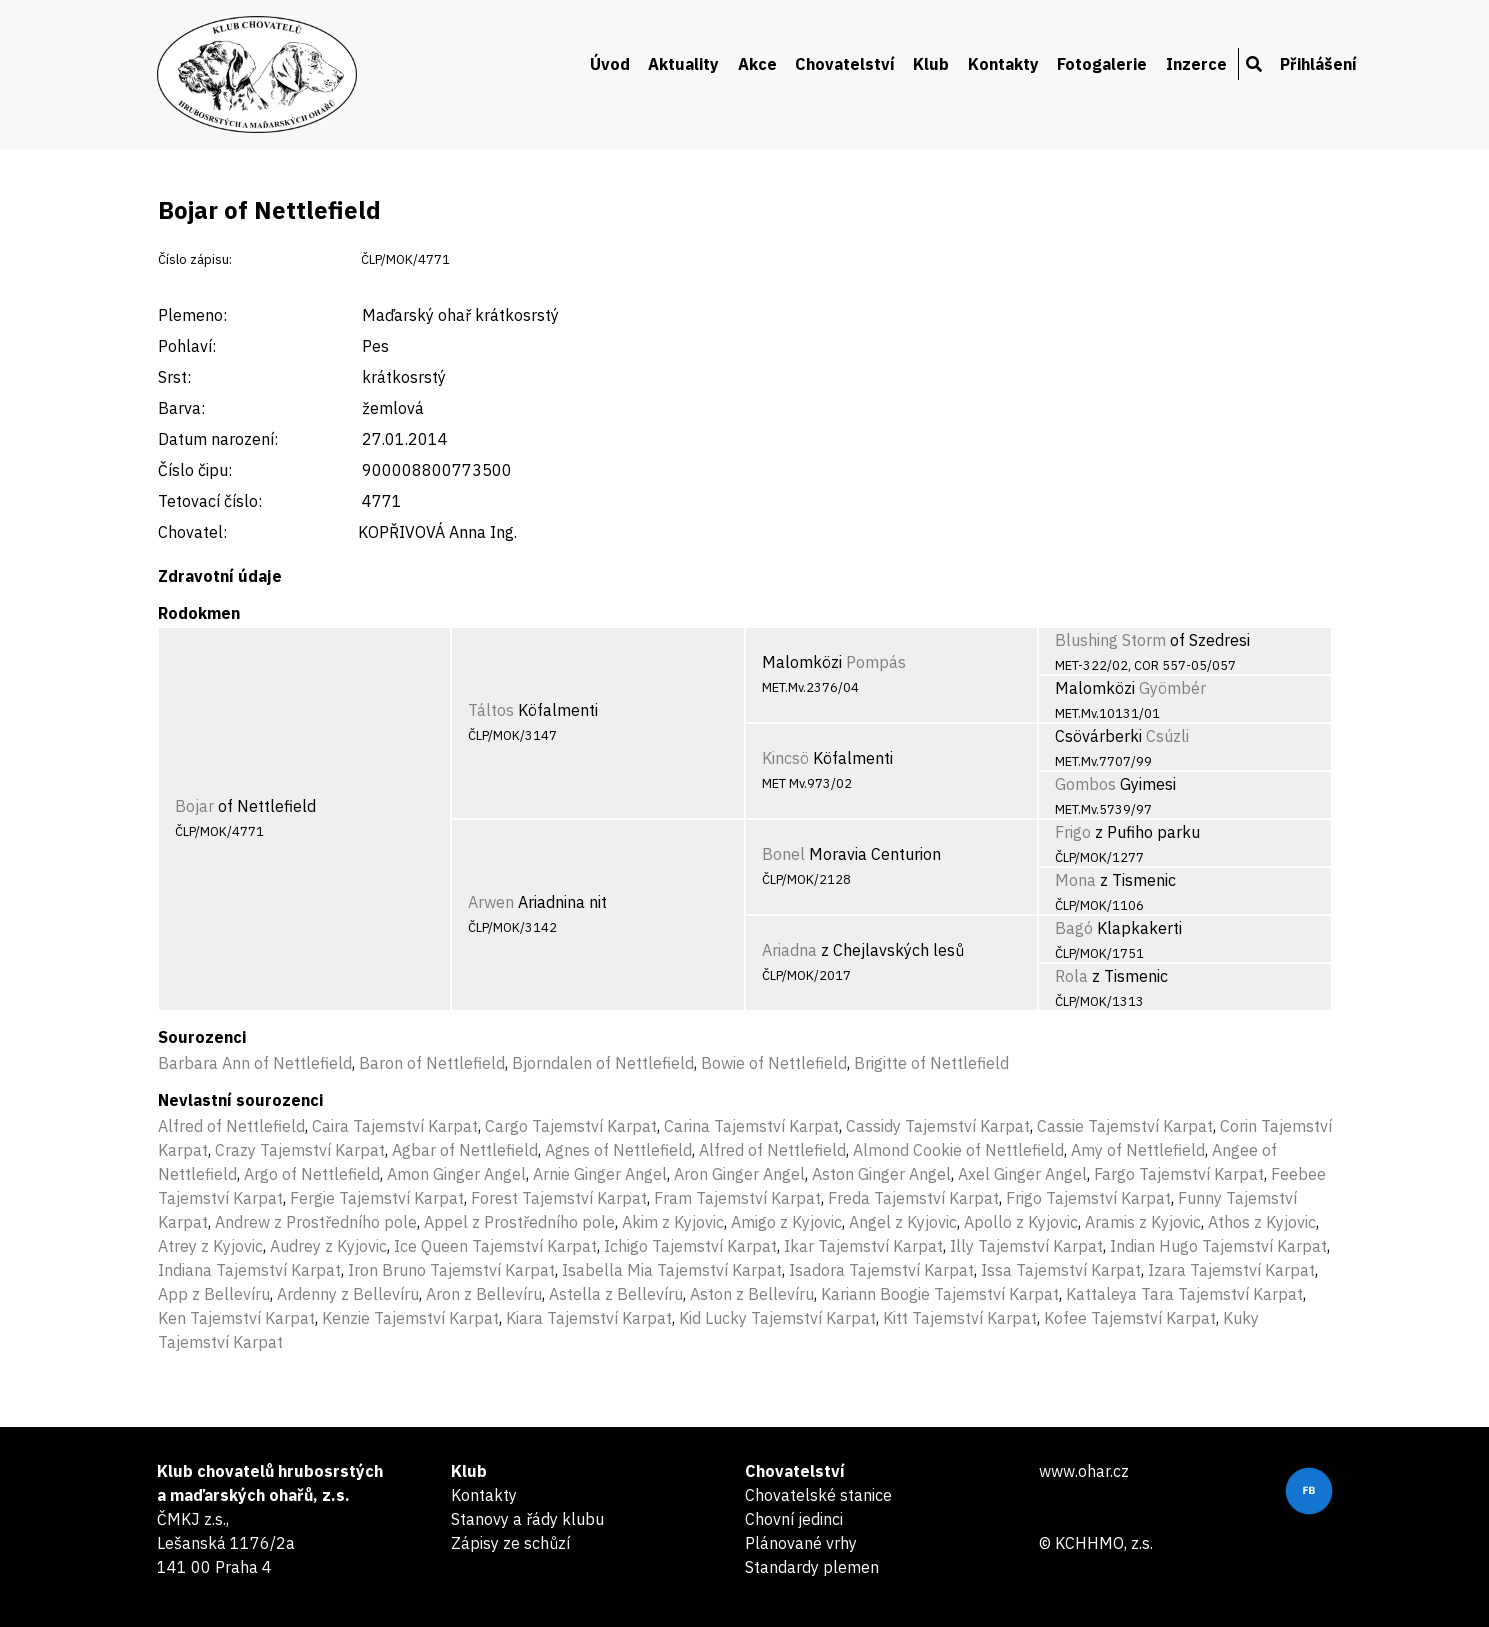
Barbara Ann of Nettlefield (255, 1063)
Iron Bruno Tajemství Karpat (451, 1270)
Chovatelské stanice (818, 1495)
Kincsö (785, 758)
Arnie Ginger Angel (600, 1174)
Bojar (194, 806)
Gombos (1085, 784)
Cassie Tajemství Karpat (1125, 1126)
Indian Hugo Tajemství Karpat (1218, 1246)
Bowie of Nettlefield (774, 1063)
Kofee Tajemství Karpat (1130, 1318)
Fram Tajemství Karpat (737, 1198)
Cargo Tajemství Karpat (571, 1126)
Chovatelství (845, 64)
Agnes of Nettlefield (618, 1150)
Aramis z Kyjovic (1143, 1222)
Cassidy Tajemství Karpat (938, 1126)
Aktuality (683, 64)
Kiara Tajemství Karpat (589, 1318)
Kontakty (1003, 64)
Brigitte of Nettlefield (931, 1063)
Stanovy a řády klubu (527, 1519)
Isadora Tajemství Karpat (881, 1270)
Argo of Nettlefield (312, 1174)
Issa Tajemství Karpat (1061, 1270)
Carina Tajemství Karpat (751, 1126)
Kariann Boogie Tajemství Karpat (940, 1294)
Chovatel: (192, 532)
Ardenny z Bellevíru (348, 1294)
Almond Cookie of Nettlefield (958, 1150)
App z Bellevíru (214, 1294)
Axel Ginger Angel (1022, 1174)
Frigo (1073, 832)
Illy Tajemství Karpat (1026, 1246)
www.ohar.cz (1084, 1471)
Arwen (491, 902)
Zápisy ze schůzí (510, 1543)
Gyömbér (1172, 688)
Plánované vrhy (801, 1543)
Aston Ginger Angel (881, 1174)
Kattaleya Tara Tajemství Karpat (1184, 1294)
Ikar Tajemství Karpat (863, 1246)
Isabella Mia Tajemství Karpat (672, 1270)
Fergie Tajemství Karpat (377, 1198)
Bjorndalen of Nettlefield (603, 1063)
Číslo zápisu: (195, 259)
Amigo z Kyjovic (786, 1222)
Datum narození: (218, 439)
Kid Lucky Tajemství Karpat (777, 1318)
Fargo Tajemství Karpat (1179, 1174)
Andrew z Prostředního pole (316, 1222)
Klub (931, 64)
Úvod (610, 64)
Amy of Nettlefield (1138, 1150)
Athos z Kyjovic (1262, 1222)
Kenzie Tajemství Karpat (410, 1318)
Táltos (491, 710)
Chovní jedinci (794, 1519)
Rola (1071, 976)
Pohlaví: (187, 346)
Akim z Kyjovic (673, 1222)
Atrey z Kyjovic (210, 1246)
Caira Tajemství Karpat (395, 1126)
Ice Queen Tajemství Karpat (495, 1246)
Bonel (783, 854)
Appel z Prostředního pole (519, 1222)
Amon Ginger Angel (456, 1174)
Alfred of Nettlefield (231, 1126)
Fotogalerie (1102, 64)
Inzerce (1196, 64)
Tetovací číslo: (210, 501)
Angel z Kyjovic (903, 1222)
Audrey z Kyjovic (328, 1246)
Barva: (181, 408)
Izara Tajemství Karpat (1231, 1270)
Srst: (174, 377)
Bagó (1074, 928)
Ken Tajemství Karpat (236, 1318)
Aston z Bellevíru (752, 1294)
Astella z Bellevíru (616, 1294)
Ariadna (789, 950)
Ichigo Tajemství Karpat (690, 1246)
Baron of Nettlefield (432, 1063)
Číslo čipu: (195, 470)
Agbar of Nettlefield (465, 1150)
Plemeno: (192, 315)
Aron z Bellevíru (484, 1294)
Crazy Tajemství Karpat (300, 1150)
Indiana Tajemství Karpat (249, 1270)
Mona (1075, 880)
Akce (757, 64)
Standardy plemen (812, 1567)
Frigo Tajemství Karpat (1088, 1198)
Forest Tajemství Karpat (559, 1198)
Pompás (876, 662)
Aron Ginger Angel (739, 1174)
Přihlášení (1318, 64)
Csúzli (1167, 736)
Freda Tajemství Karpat (913, 1198)
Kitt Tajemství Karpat (960, 1318)
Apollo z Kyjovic (1021, 1222)
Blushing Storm (1110, 640)
